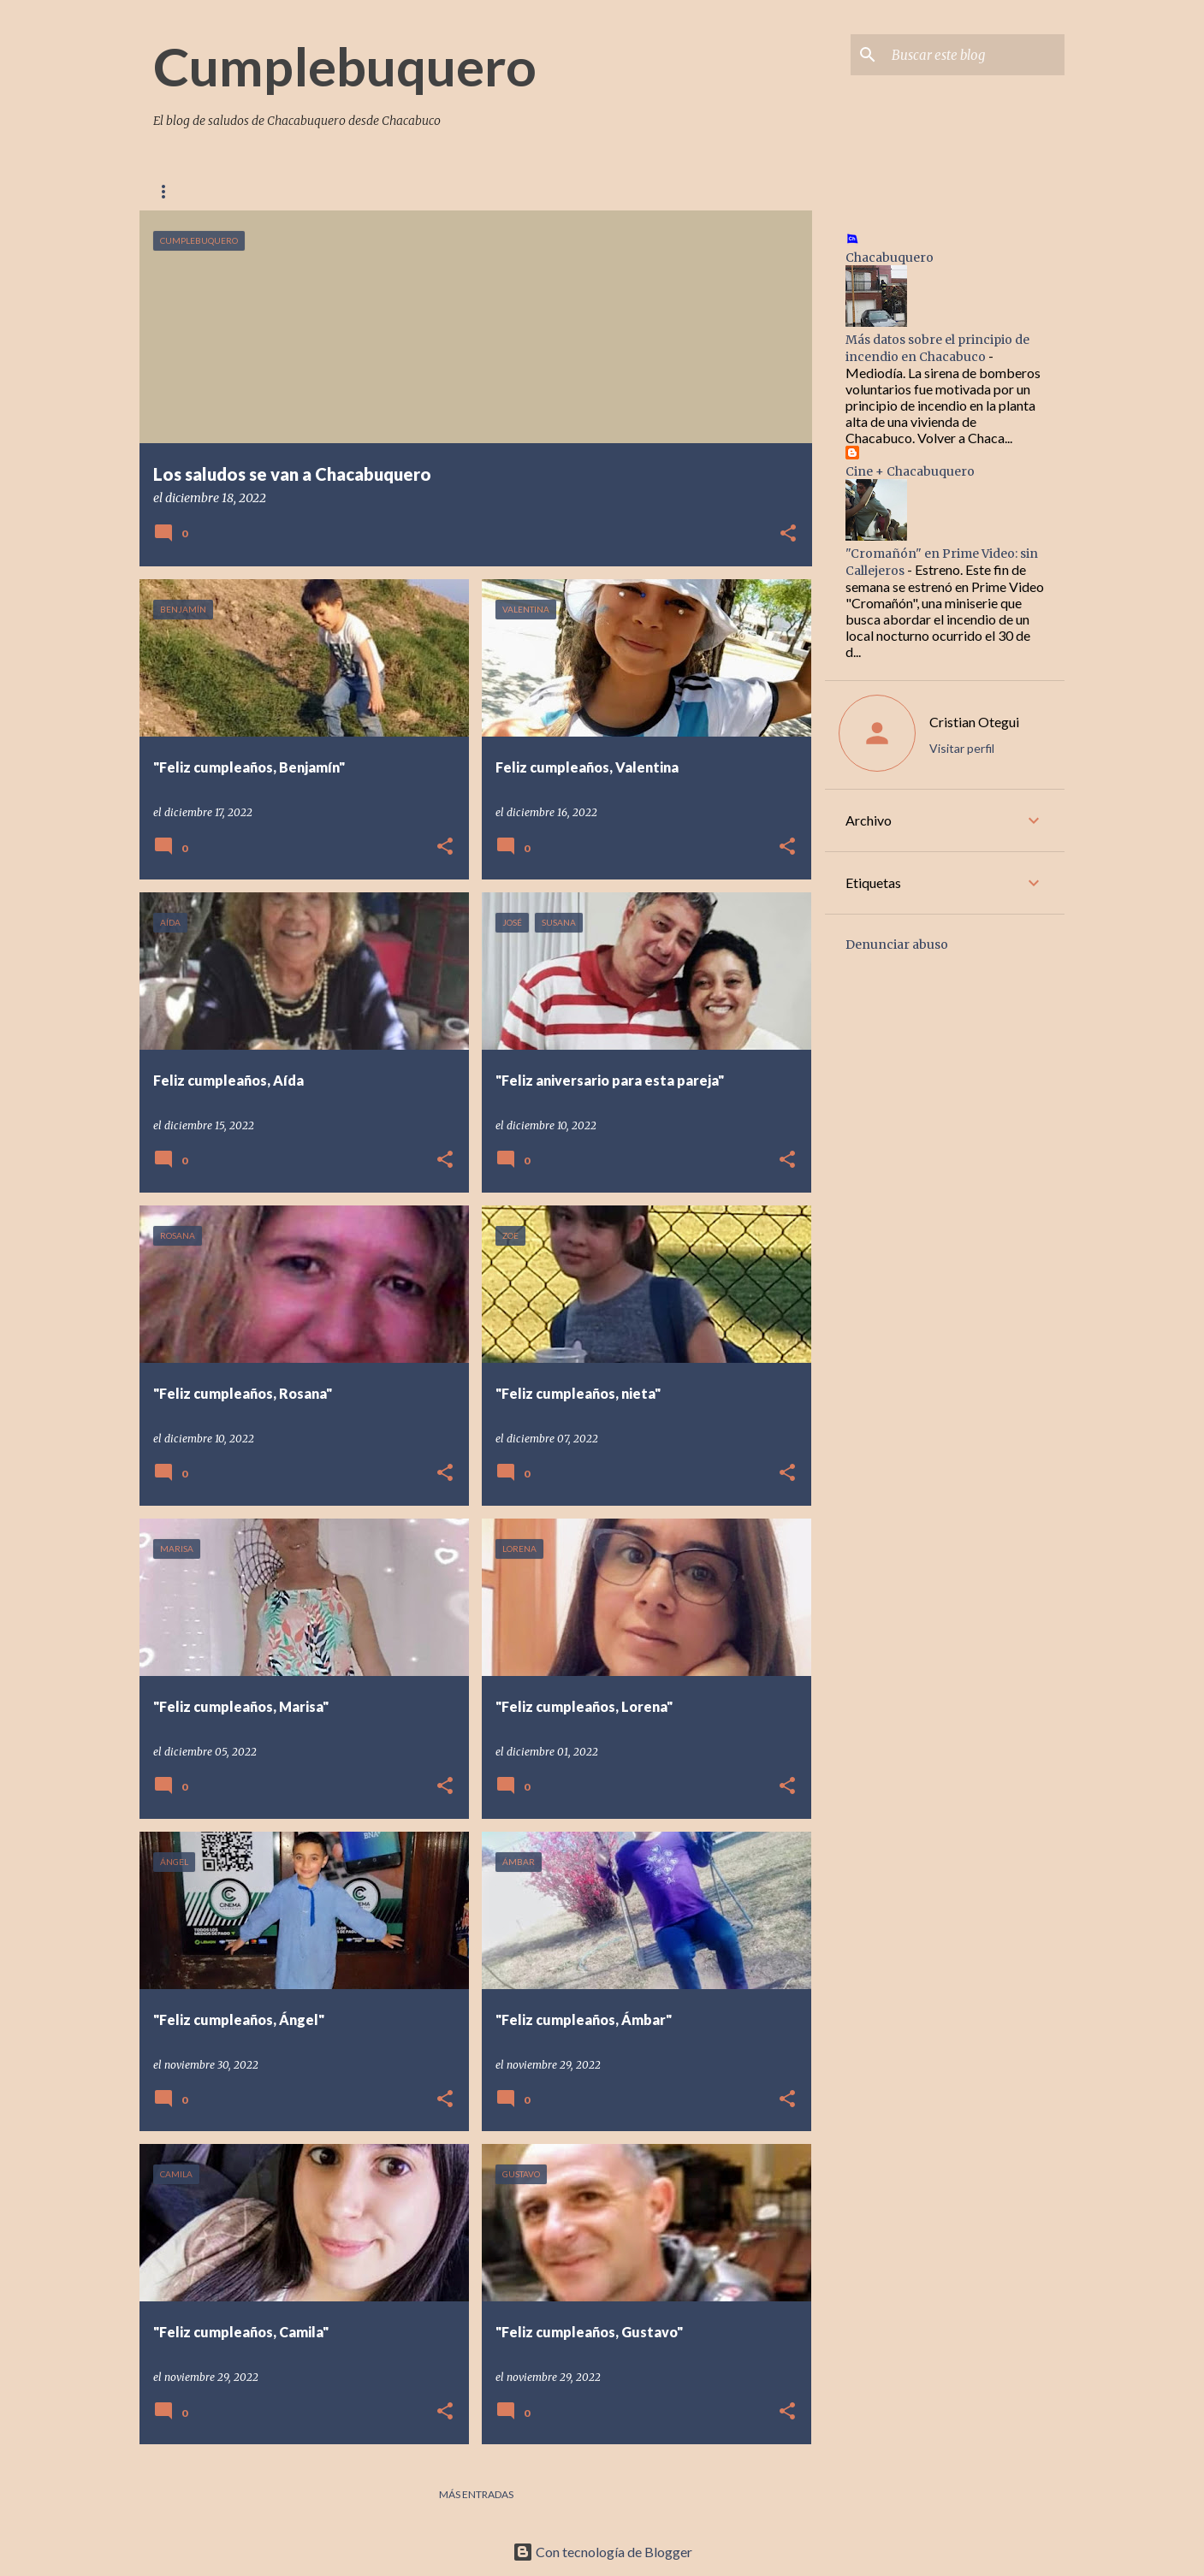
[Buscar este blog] (975, 54)
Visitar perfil (961, 748)
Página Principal (201, 191)
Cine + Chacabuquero (910, 471)
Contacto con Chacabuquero (378, 191)
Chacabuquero (551, 191)
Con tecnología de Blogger (602, 2551)
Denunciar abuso (896, 944)
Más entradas (476, 2494)
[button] (788, 534)
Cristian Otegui (974, 722)
